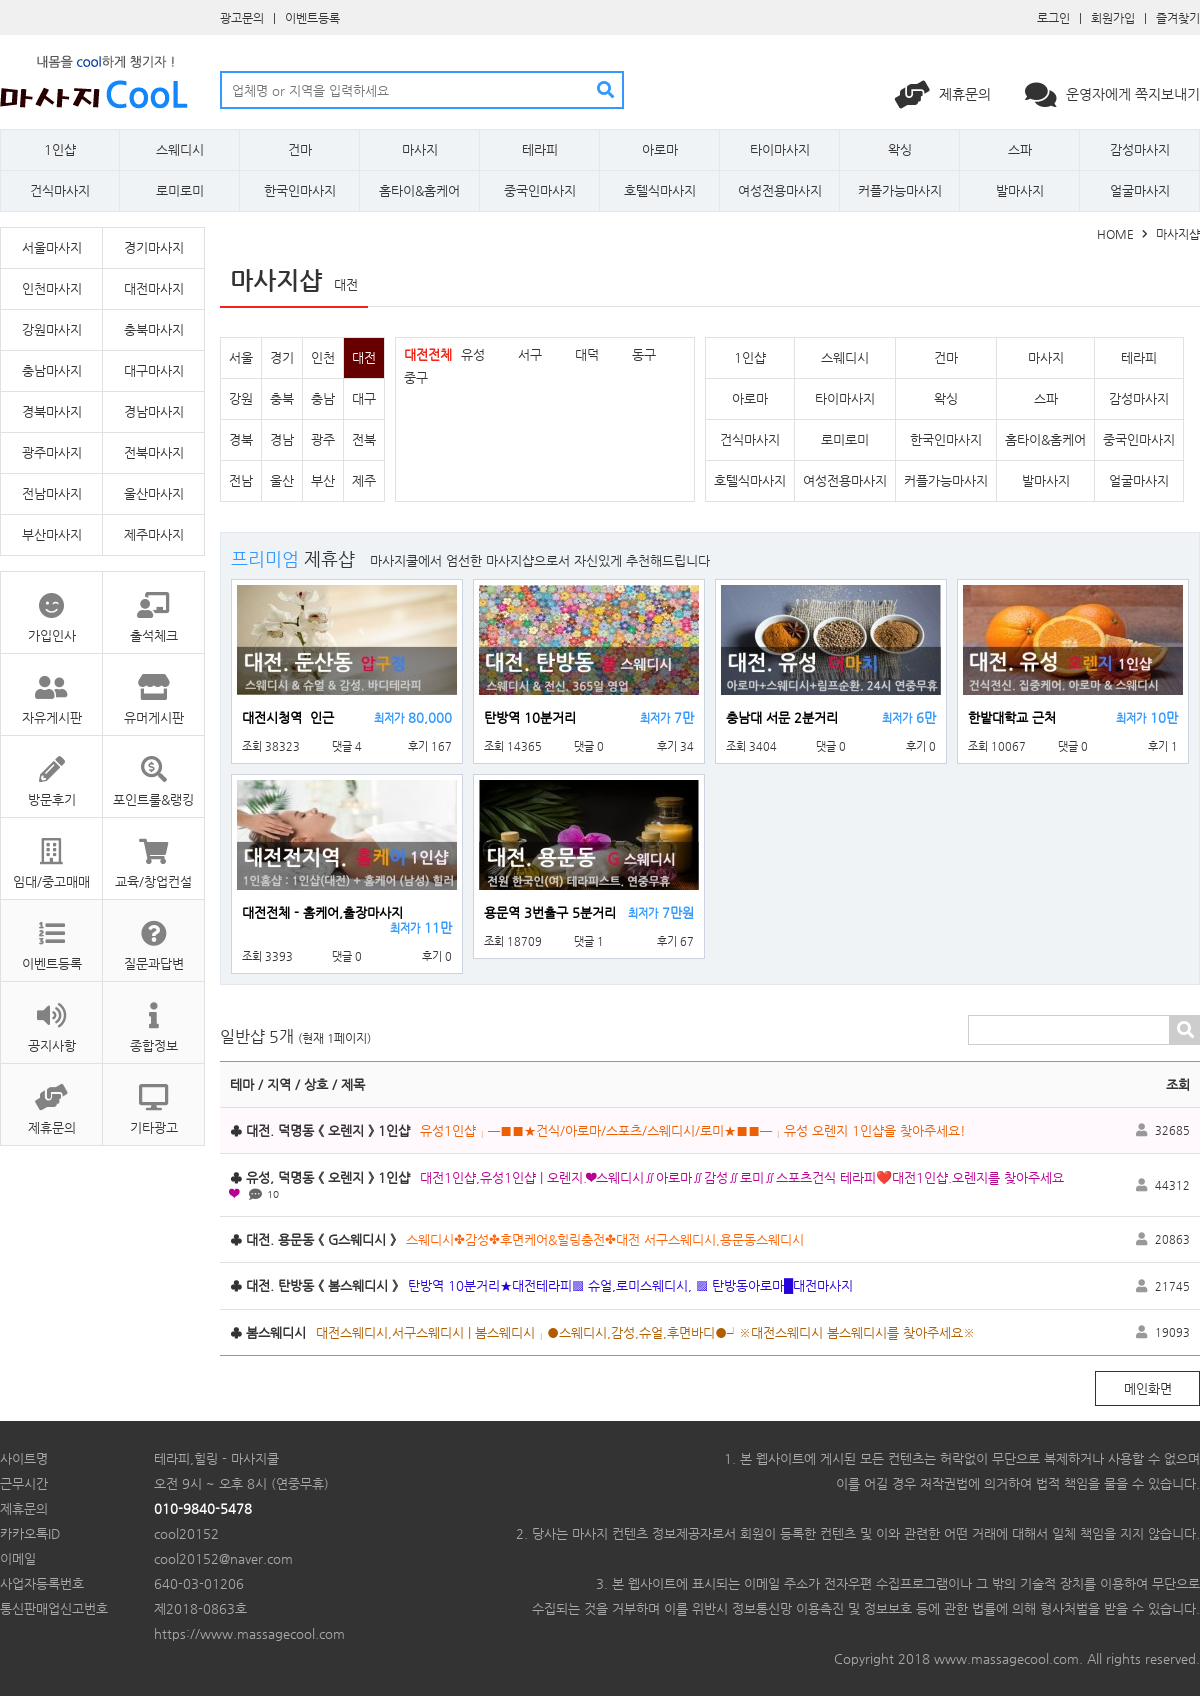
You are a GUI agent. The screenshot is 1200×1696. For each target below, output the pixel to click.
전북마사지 (154, 452)
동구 (644, 354)
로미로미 (180, 190)
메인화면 (1148, 1388)
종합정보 (153, 1017)
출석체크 (153, 607)
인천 (323, 357)
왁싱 (900, 149)
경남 (282, 439)
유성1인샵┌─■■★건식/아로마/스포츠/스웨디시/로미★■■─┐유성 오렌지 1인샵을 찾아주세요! (693, 1130)
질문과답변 (153, 935)
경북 (241, 439)
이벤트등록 (312, 18)
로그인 (1053, 18)
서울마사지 (52, 247)
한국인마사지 (300, 190)
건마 (300, 149)
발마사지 (1020, 190)
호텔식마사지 (660, 190)
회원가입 (1113, 18)
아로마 (660, 149)
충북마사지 (154, 329)
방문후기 (51, 771)
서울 (241, 357)
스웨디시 (180, 149)
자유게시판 (51, 689)
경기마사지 (154, 247)
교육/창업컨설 (153, 853)
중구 (416, 377)
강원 (241, 398)
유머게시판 (153, 689)
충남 (323, 398)
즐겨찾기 (1178, 18)
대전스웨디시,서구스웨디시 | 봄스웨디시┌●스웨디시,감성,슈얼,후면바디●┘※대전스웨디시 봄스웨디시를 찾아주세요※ (645, 1332)
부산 (323, 480)
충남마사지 (52, 370)
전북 (364, 439)
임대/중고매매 (51, 853)
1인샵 (60, 149)
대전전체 (428, 354)
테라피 (540, 149)
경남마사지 (154, 411)
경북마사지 (52, 411)
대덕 (587, 354)
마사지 (420, 149)
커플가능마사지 (900, 190)
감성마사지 (1140, 149)
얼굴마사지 (1140, 190)
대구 (364, 398)
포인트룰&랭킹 (153, 771)
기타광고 (153, 1099)
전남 (241, 480)
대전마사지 (154, 288)
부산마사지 (52, 534)
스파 (1020, 149)
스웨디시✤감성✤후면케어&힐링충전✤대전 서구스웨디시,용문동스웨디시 (605, 1239)
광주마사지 (52, 452)
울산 (282, 480)
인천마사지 (52, 288)
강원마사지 (52, 329)
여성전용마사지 (780, 190)
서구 (530, 354)
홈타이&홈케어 (419, 190)
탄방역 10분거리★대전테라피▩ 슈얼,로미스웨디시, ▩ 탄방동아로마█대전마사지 (630, 1285)
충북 (282, 398)
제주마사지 (154, 534)
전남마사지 (52, 493)
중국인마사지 (540, 190)
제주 (364, 480)
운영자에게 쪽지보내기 (1112, 94)
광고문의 (242, 18)
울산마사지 (154, 493)
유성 (473, 354)
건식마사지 (60, 190)
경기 (282, 357)
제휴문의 (945, 94)
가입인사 (51, 607)
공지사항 (51, 1017)
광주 (323, 439)
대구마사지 (154, 370)
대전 (364, 357)
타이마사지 (780, 149)
